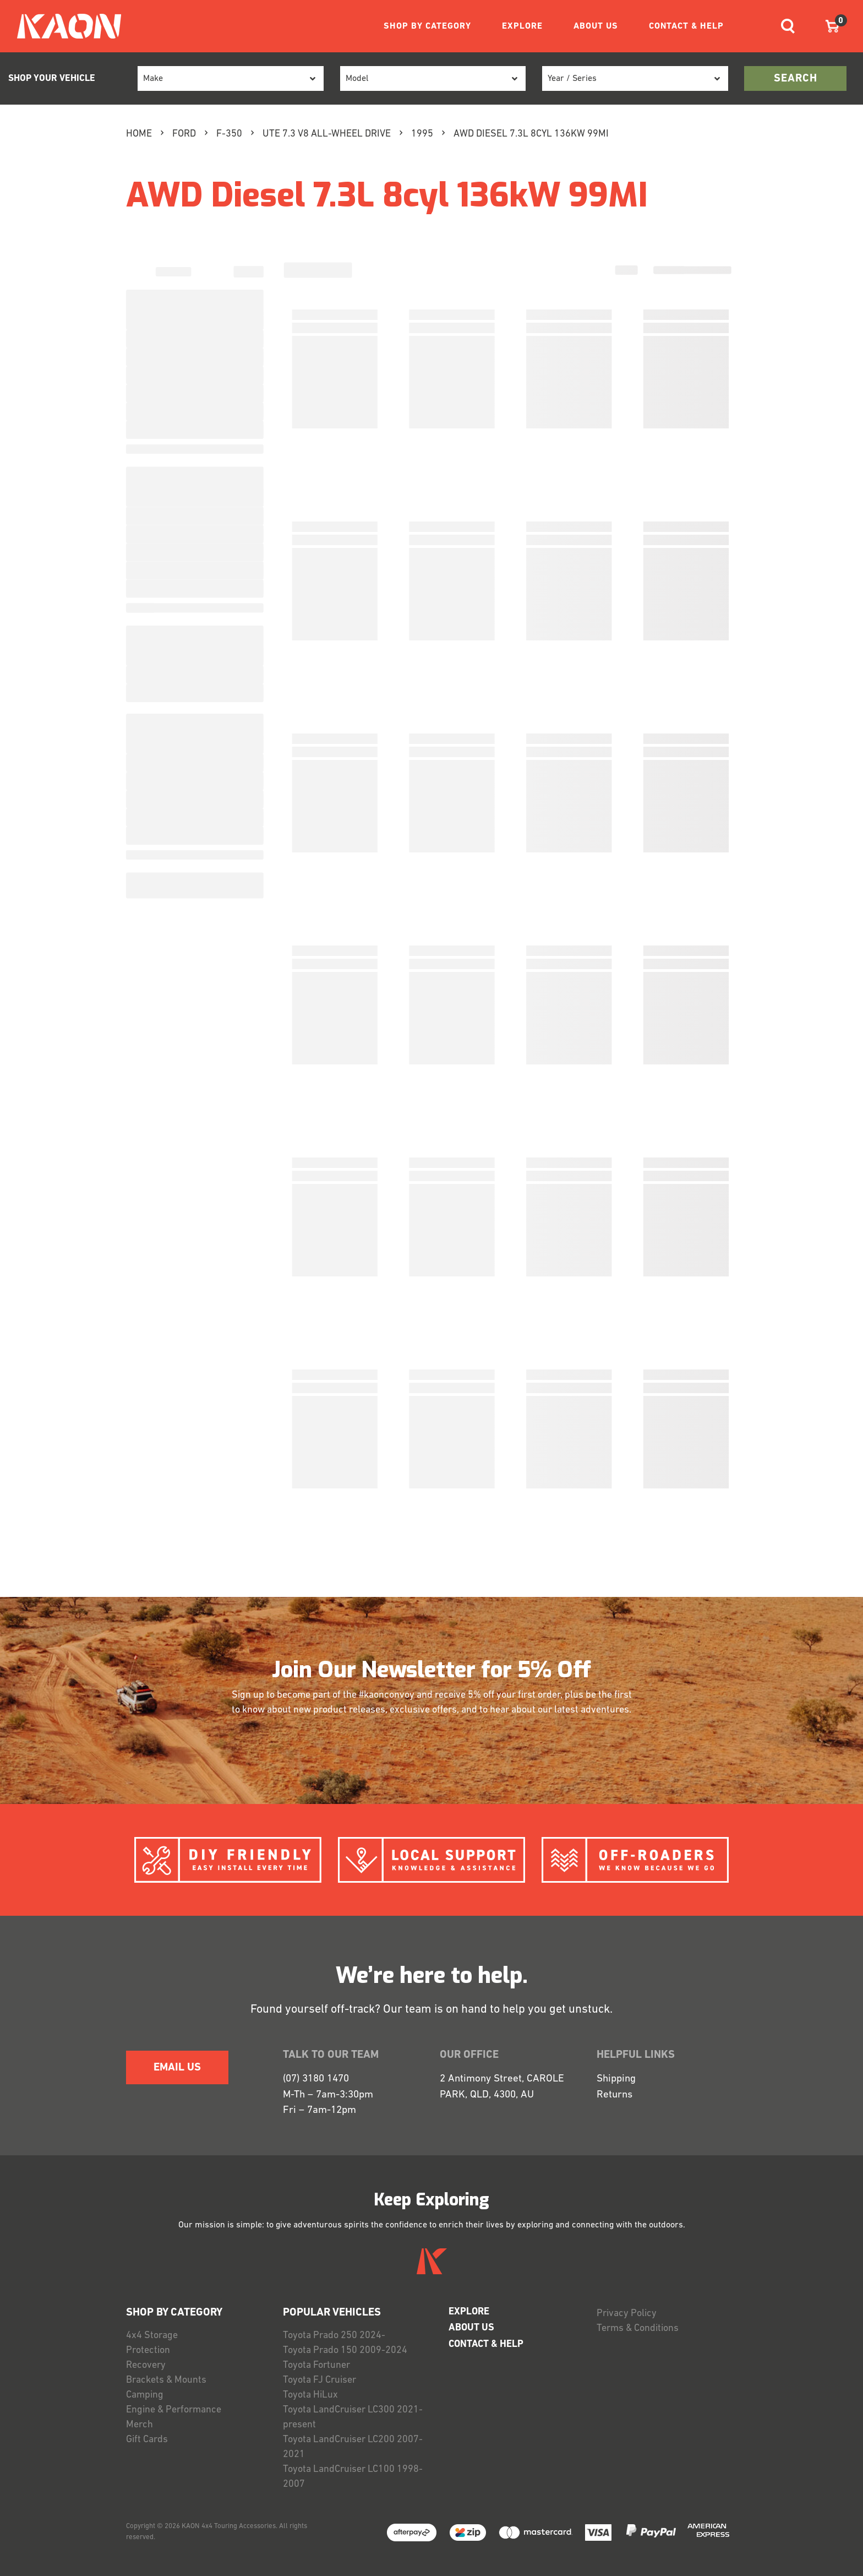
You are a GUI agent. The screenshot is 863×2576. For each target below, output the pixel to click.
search (795, 78)
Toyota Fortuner (316, 2365)
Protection (148, 2350)
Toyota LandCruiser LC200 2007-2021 (353, 2447)
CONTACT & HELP (686, 26)
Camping (144, 2395)
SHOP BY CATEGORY (427, 26)
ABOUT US (595, 26)
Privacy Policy (627, 2313)
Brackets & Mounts (166, 2380)
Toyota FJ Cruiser (319, 2380)
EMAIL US (177, 2067)
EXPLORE (522, 26)
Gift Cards (147, 2439)
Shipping (616, 2079)
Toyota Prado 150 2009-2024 (345, 2350)
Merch (139, 2425)
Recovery (146, 2365)
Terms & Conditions (638, 2328)
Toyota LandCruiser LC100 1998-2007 (353, 2477)
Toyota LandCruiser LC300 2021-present (353, 2417)
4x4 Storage (152, 2335)
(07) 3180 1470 (316, 2079)
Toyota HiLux (310, 2395)
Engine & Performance (173, 2410)
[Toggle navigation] (788, 26)
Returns (614, 2095)
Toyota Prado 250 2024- (334, 2335)
